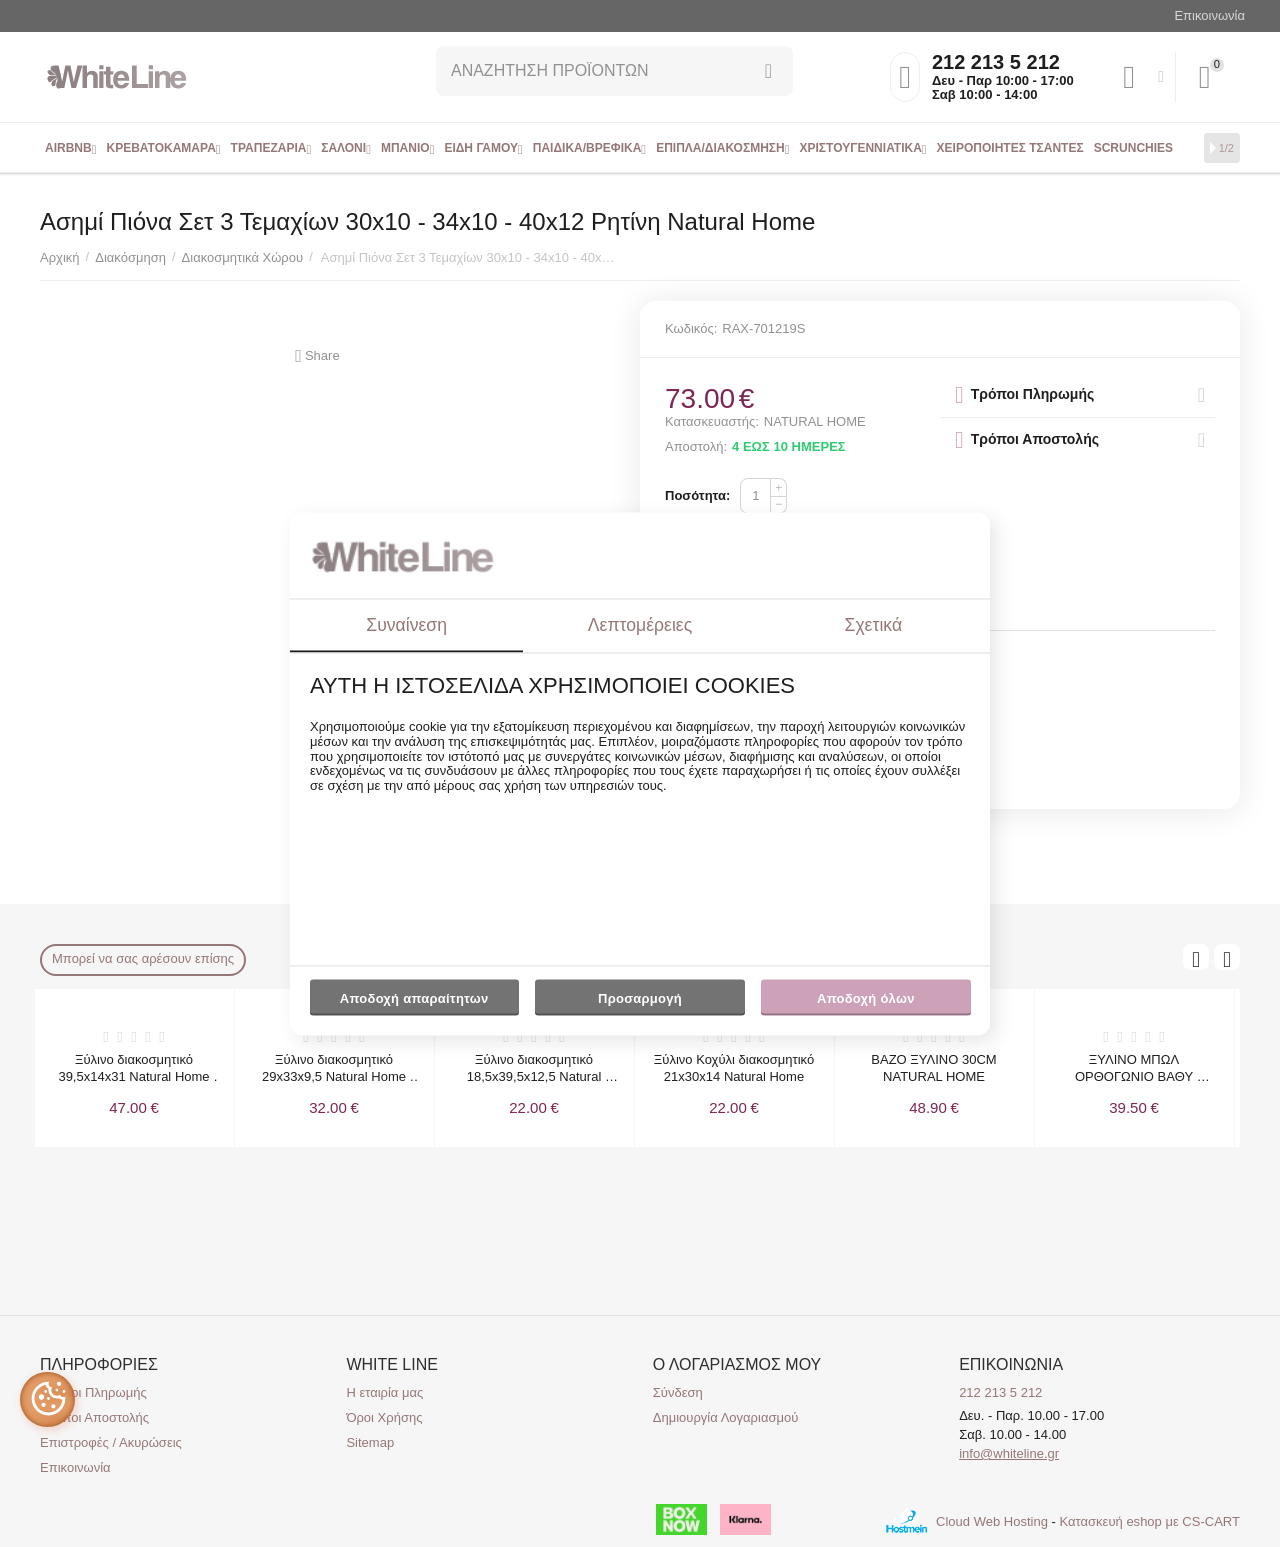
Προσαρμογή (639, 1004)
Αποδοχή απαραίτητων (414, 999)
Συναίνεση (406, 625)
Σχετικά (874, 625)
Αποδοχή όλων (866, 999)
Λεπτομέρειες (640, 625)
